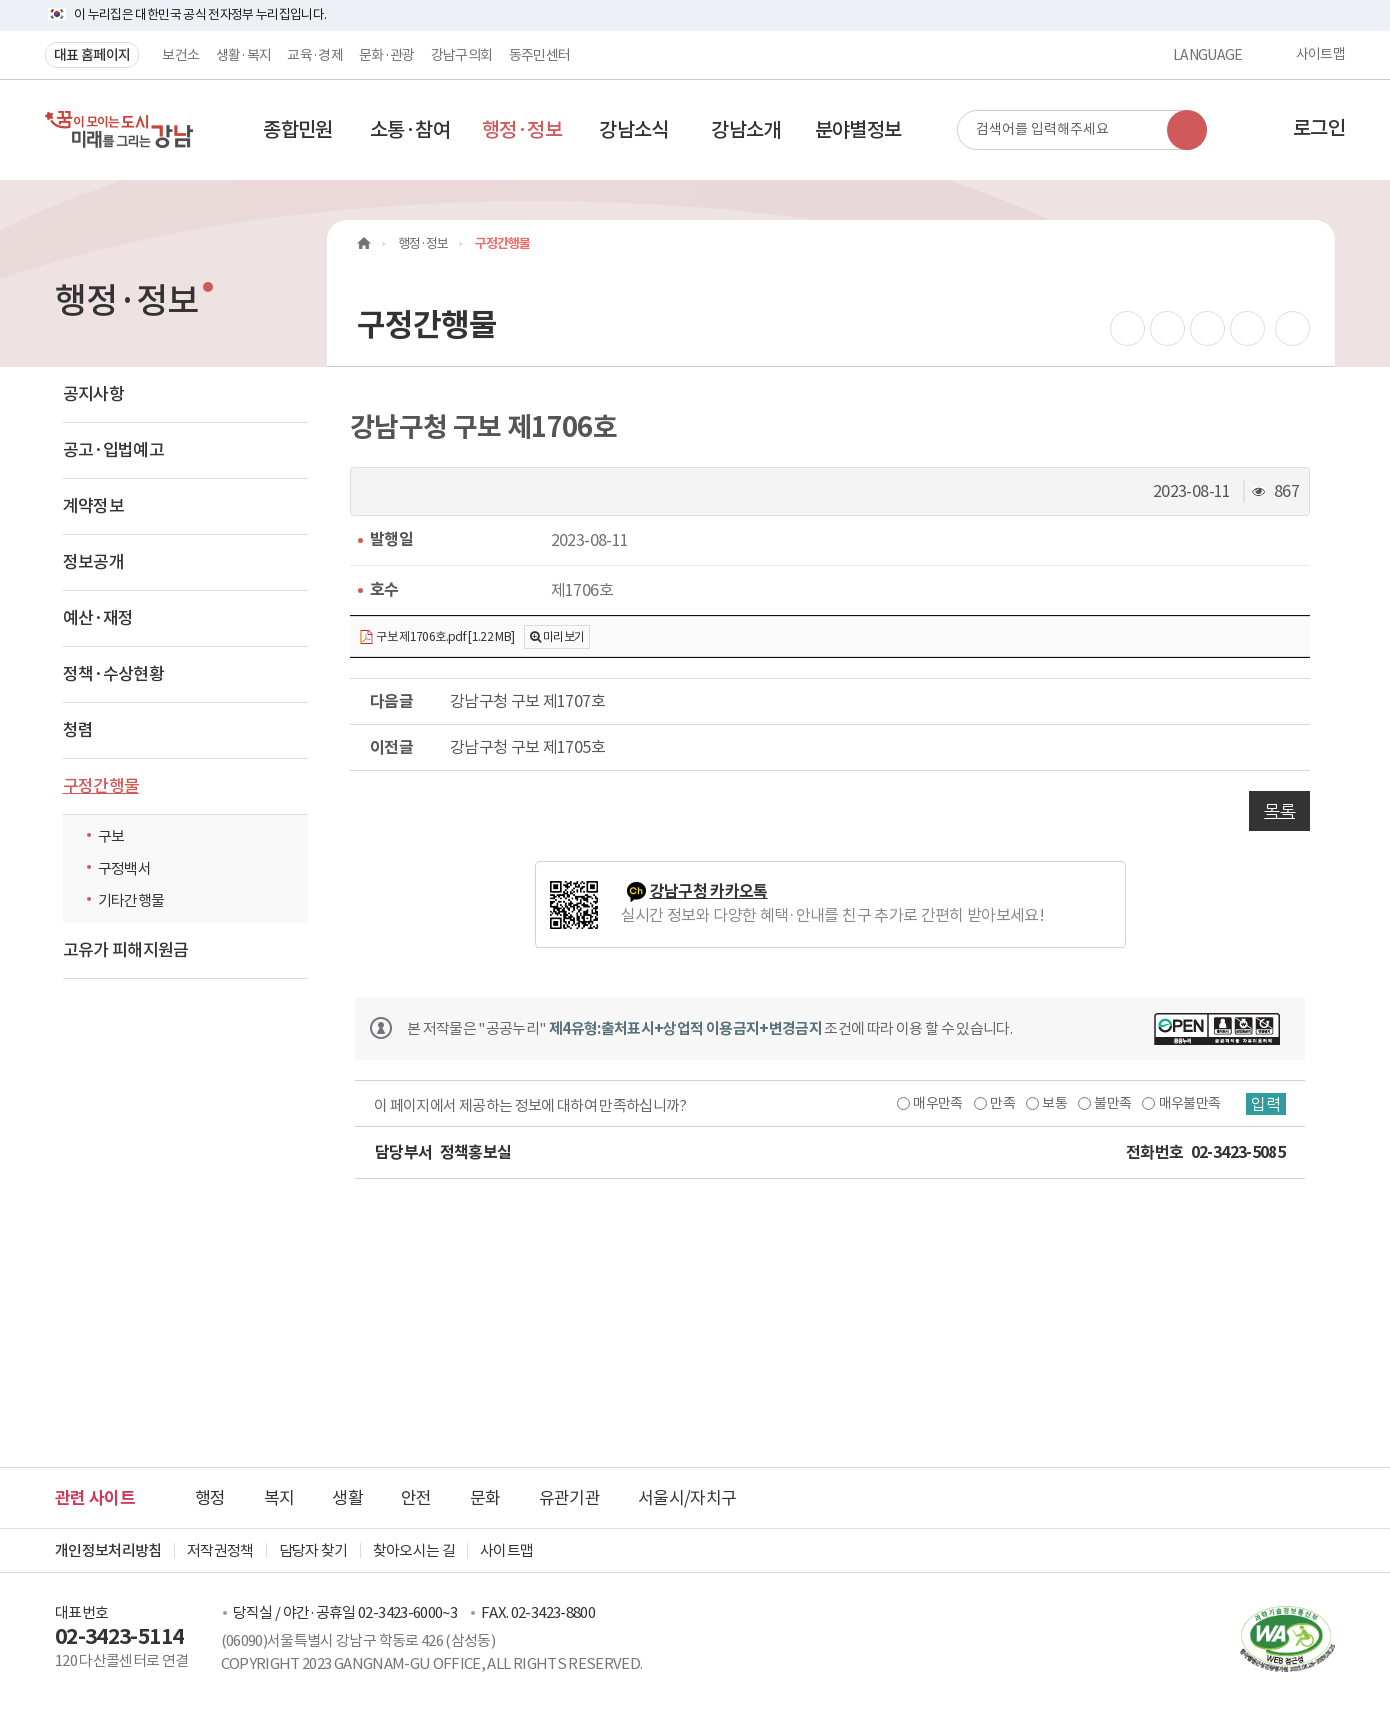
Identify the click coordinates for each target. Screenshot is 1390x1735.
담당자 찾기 (313, 1550)
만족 (1002, 1103)
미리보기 (563, 636)
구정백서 (124, 868)
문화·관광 (387, 55)
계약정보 (93, 506)
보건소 (180, 55)
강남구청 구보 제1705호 (527, 747)
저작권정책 (220, 1550)
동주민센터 (540, 55)
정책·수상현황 (113, 674)
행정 (210, 1498)
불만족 (1112, 1103)
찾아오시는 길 (414, 1550)
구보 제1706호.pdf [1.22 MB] (436, 637)
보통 (1054, 1103)
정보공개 (93, 562)
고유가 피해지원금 (126, 950)
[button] (298, 130)
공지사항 (93, 394)
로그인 (1319, 128)
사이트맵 (1320, 55)
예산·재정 (98, 618)
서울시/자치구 (687, 1498)
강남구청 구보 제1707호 (527, 701)
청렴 (78, 730)
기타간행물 (131, 900)
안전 (416, 1498)
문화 (485, 1498)
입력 (1266, 1104)
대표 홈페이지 (92, 55)
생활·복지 (244, 55)
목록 (1279, 811)
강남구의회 (462, 55)
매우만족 (937, 1103)
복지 (279, 1498)
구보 (111, 836)
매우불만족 (1190, 1103)
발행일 (391, 539)
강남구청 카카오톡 (709, 891)
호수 (384, 589)
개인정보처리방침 (108, 1550)
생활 (347, 1498)
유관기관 (569, 1498)
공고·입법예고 (113, 450)
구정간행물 (101, 786)
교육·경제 (315, 55)
